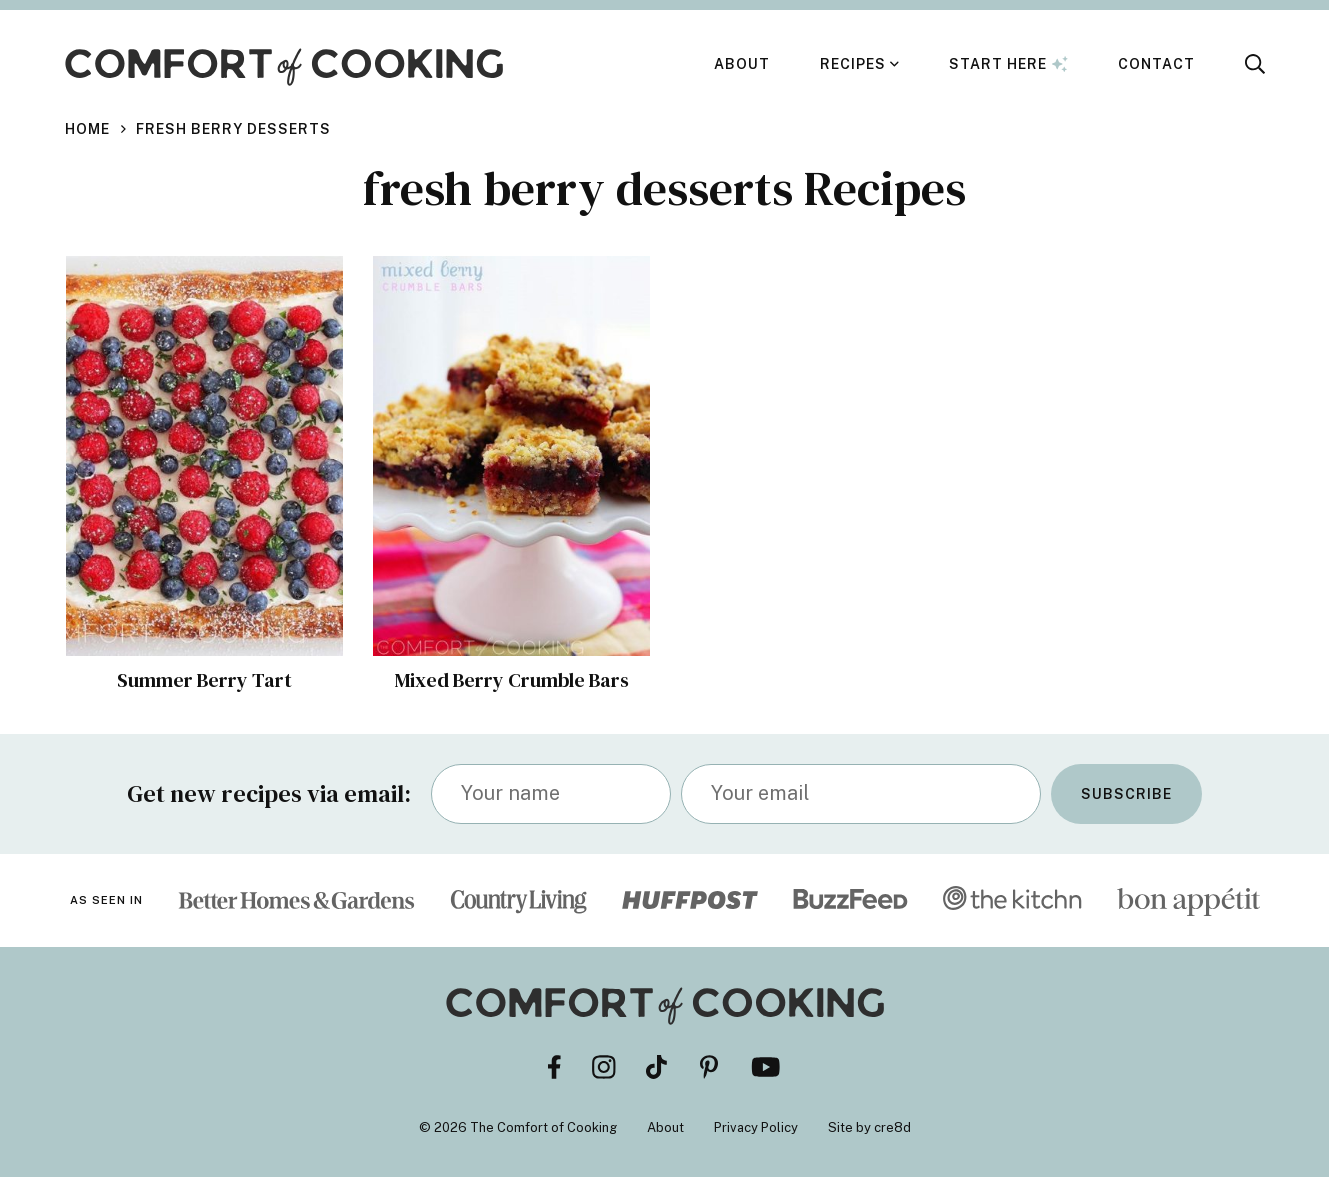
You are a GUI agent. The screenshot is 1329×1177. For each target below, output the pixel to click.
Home (87, 129)
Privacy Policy (756, 1127)
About (742, 64)
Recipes (853, 64)
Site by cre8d (869, 1127)
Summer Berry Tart (204, 680)
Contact (1156, 64)
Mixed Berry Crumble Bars (511, 680)
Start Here (1008, 64)
